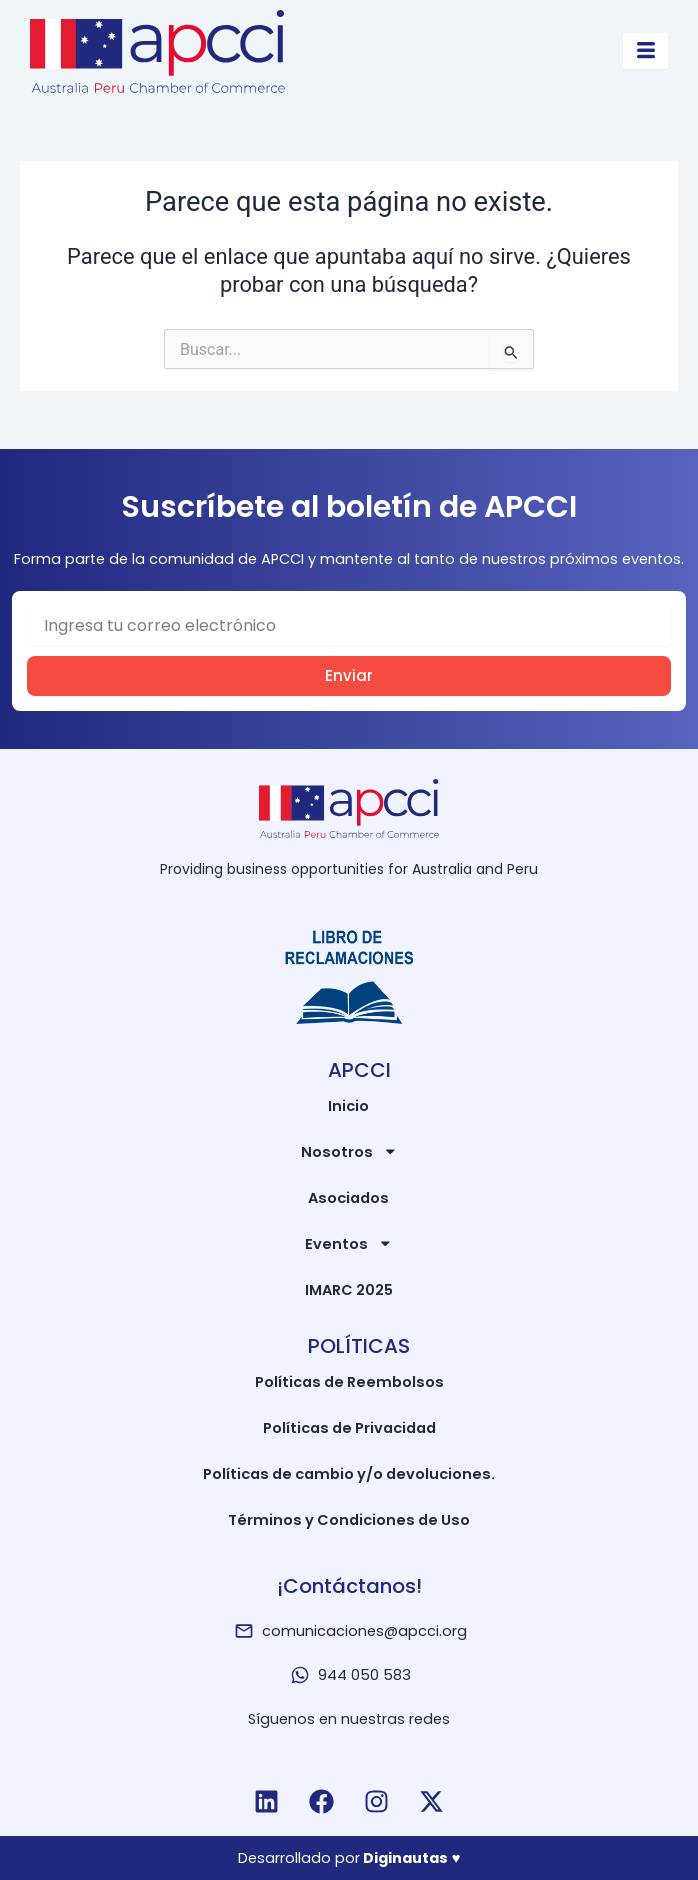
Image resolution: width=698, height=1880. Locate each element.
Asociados (348, 1198)
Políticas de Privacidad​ (349, 1428)
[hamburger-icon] (645, 51)
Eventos (349, 1243)
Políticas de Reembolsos (349, 1382)
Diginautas (405, 1858)
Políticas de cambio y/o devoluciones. (349, 1474)
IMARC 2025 (349, 1290)
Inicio (348, 1106)
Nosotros (349, 1151)
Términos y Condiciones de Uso (349, 1520)
